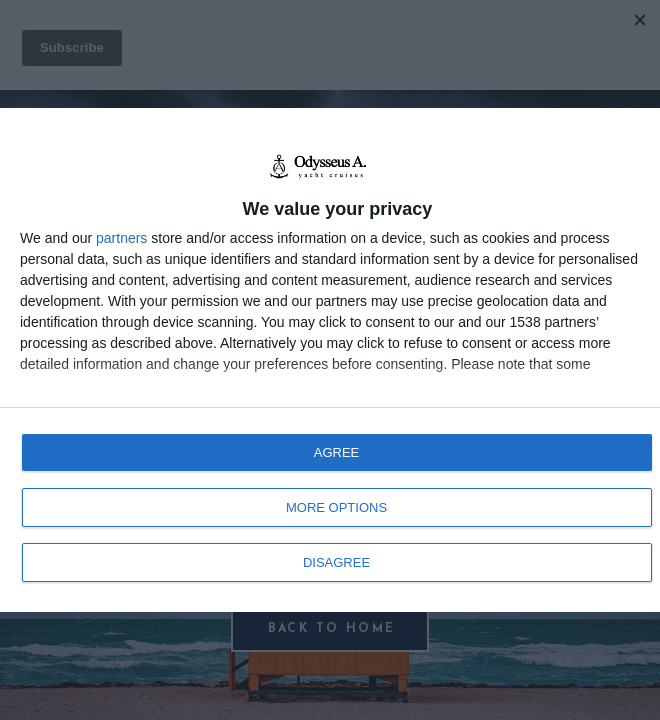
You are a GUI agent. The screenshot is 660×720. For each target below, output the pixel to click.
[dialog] (330, 360)
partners (121, 238)
